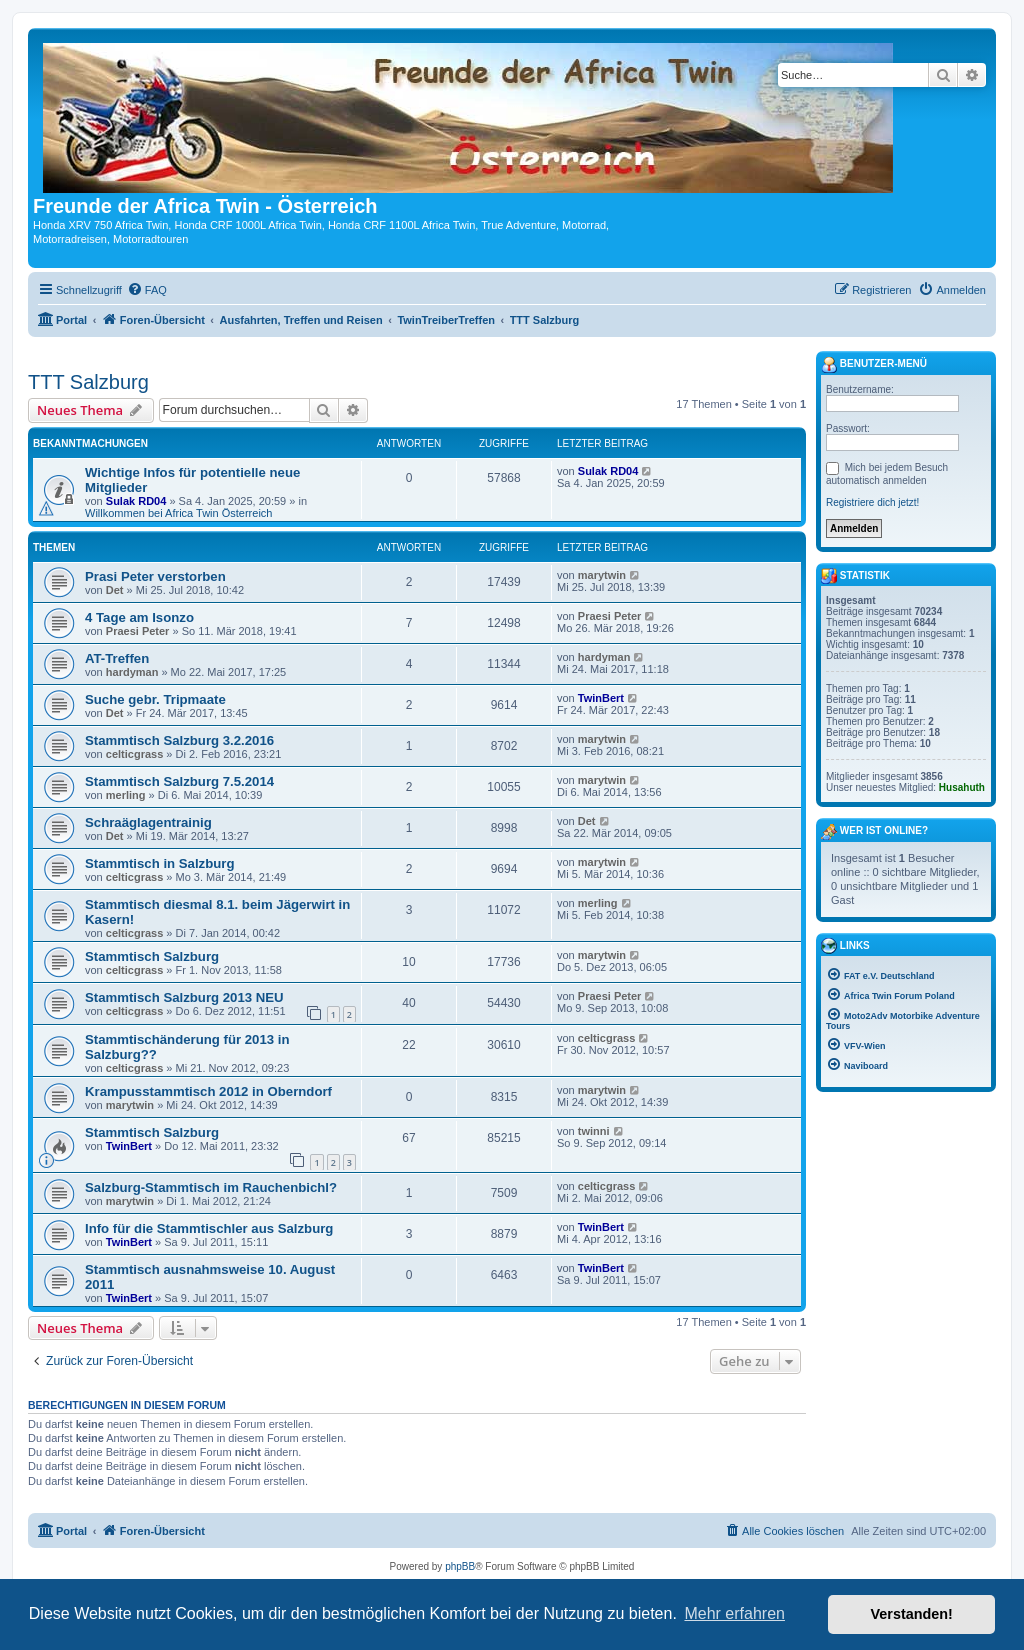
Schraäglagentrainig (148, 822)
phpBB (460, 1566)
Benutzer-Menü (874, 365)
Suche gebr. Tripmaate (155, 699)
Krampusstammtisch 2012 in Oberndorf (208, 1091)
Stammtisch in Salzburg (160, 863)
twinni (594, 1131)
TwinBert (601, 698)
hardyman (132, 672)
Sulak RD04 (136, 501)
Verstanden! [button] (912, 1614)
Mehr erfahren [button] (734, 1613)
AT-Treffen (117, 658)
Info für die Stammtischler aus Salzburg (209, 1228)
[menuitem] (147, 290)
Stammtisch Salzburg (152, 956)
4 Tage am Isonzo (139, 617)
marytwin (602, 575)
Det (115, 590)
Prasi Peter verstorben (155, 576)
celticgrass (134, 754)
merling (126, 795)
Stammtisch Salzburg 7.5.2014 (179, 781)
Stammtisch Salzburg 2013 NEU (184, 997)
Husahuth (962, 787)
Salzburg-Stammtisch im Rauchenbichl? (211, 1187)
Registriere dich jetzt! (872, 502)
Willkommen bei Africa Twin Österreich (178, 513)
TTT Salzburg (88, 382)
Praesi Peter (138, 631)
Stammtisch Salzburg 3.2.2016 (179, 740)
